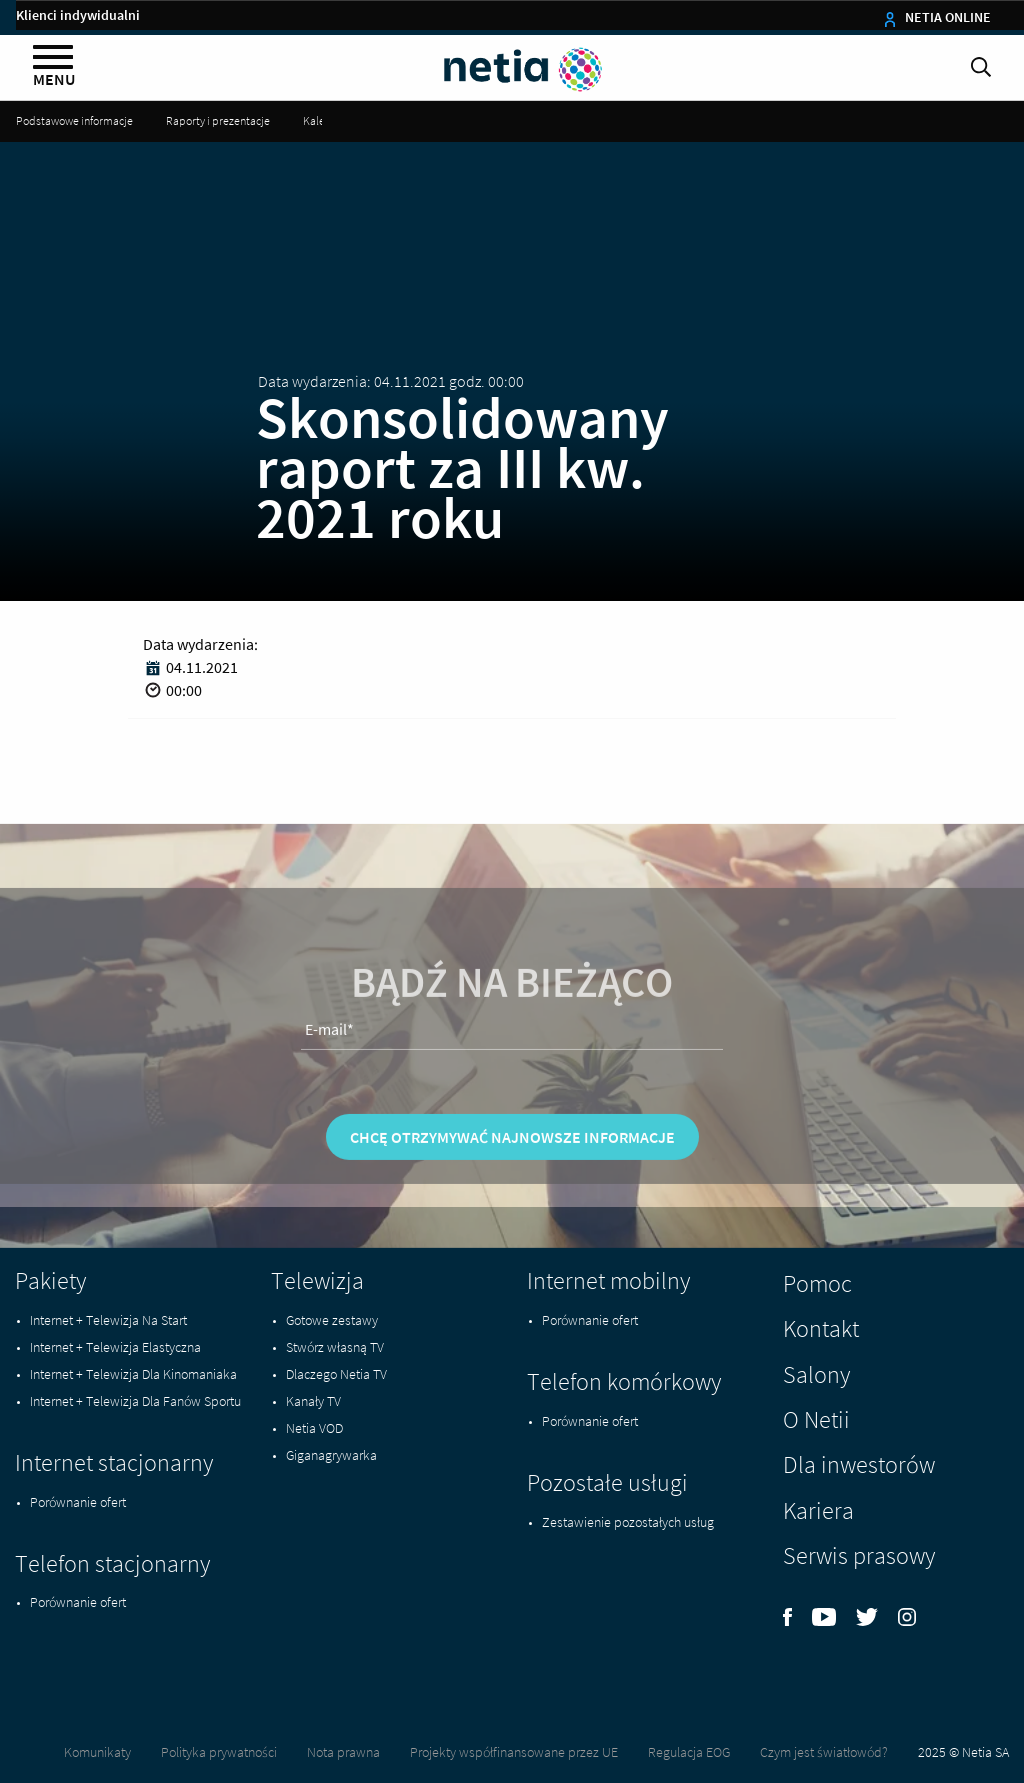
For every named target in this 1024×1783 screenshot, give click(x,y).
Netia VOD (314, 1428)
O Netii (816, 1419)
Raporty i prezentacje (218, 120)
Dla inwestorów (859, 1464)
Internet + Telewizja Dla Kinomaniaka (133, 1374)
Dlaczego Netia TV (336, 1374)
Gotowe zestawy (332, 1320)
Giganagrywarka (331, 1455)
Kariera (818, 1510)
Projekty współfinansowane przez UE (514, 1752)
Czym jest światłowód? (824, 1752)
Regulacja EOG (689, 1752)
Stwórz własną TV (335, 1347)
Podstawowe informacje (74, 120)
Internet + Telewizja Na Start (108, 1320)
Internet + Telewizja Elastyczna (115, 1347)
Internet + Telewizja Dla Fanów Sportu (135, 1401)
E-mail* (329, 1061)
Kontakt (821, 1328)
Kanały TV (313, 1401)
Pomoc (817, 1283)
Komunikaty (97, 1752)
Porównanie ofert (78, 1502)
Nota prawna (343, 1752)
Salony (816, 1374)
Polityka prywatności (219, 1752)
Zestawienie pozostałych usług (628, 1522)
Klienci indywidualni (78, 15)
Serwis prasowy (859, 1555)
